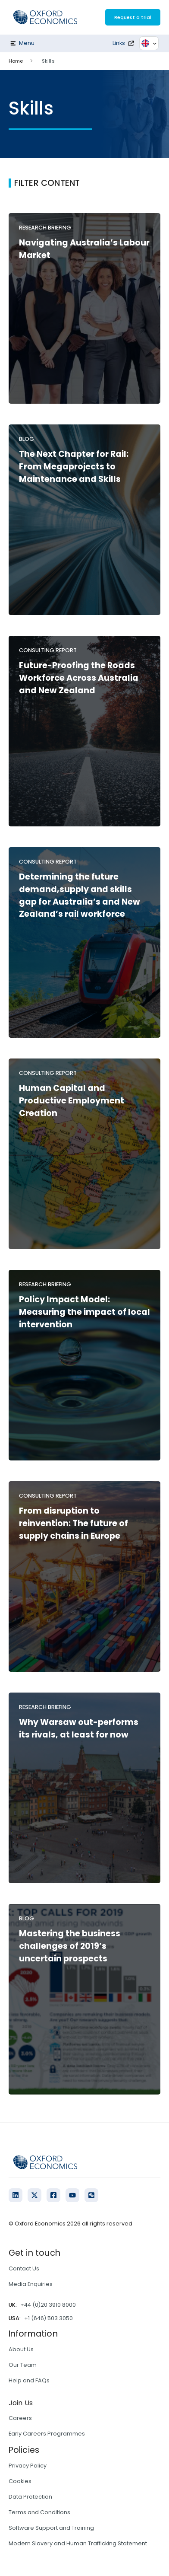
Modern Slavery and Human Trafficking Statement (78, 2543)
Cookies (20, 2481)
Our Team (23, 2365)
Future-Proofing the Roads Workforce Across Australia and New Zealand (78, 678)
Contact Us (24, 2268)
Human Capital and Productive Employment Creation (71, 1100)
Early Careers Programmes (47, 2433)
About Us (21, 2349)
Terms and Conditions (39, 2512)
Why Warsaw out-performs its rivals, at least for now (78, 1728)
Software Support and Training (51, 2527)
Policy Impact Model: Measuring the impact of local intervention (84, 1312)
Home (16, 60)
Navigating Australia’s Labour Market (84, 249)
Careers (20, 2418)
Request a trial (132, 17)
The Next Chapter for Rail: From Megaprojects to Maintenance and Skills (73, 466)
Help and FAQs (29, 2380)
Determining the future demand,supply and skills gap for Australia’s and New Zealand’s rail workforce (79, 895)
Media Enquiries (31, 2284)
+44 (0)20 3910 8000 (48, 2304)
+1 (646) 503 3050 (48, 2318)
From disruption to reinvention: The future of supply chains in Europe (73, 1523)
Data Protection (30, 2496)
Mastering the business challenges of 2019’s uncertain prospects (69, 1946)
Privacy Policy (28, 2465)
